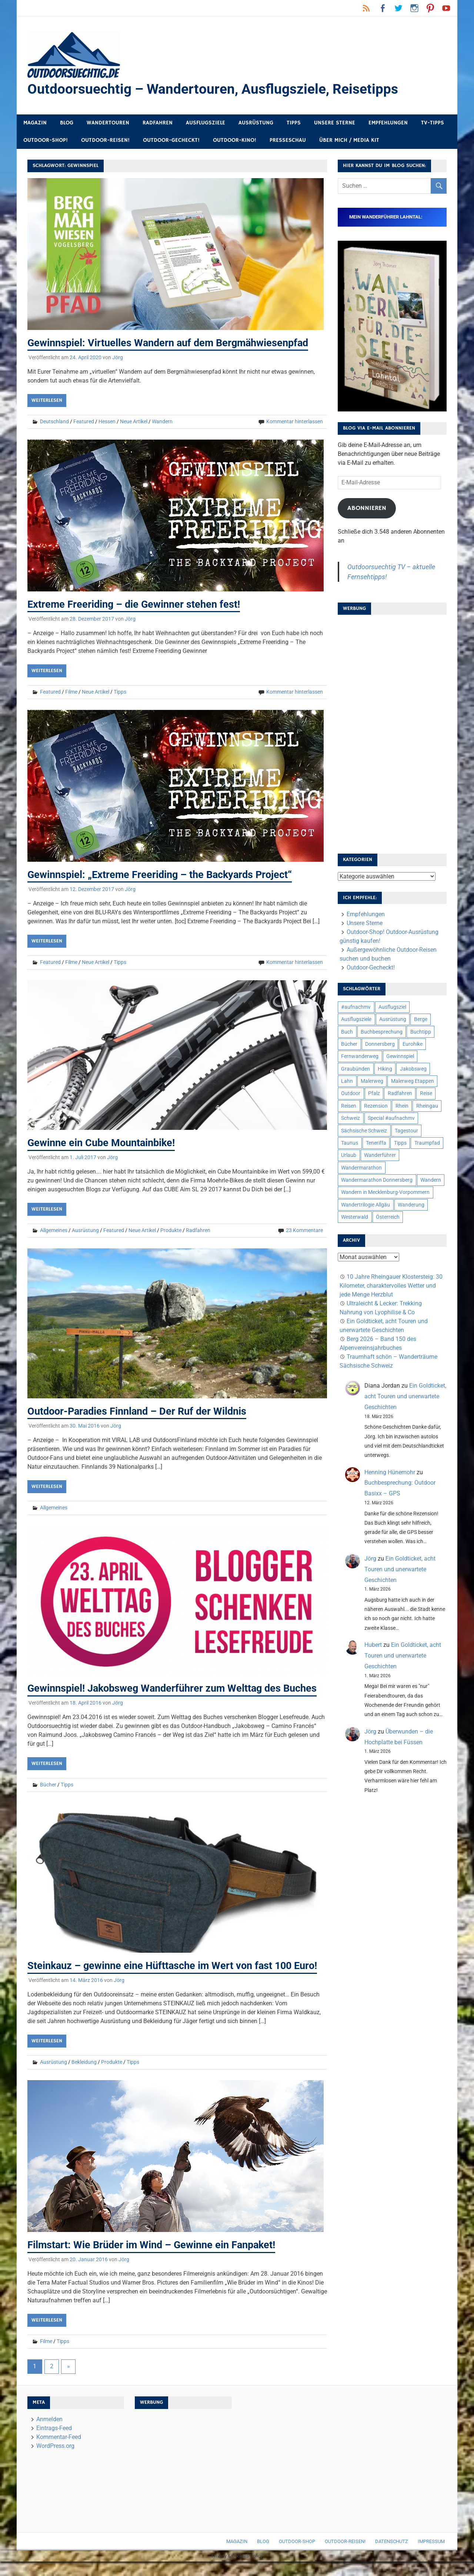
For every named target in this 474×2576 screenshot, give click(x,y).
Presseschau (288, 140)
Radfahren (158, 123)
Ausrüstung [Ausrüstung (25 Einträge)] (392, 1019)
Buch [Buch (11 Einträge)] (347, 1032)
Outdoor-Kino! (234, 140)
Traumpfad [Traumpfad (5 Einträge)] (427, 1143)
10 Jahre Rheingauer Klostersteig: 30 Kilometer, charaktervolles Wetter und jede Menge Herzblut (391, 1286)
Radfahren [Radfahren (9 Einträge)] (400, 1094)
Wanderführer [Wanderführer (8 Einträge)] (380, 1155)
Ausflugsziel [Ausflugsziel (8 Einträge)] (392, 1007)
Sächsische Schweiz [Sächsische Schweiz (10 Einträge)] (364, 1131)
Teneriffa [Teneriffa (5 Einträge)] (376, 1143)
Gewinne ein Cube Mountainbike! (104, 1143)
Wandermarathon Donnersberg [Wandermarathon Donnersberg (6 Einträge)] (377, 1180)
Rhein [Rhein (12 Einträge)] (401, 1106)
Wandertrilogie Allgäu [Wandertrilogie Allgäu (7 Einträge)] (365, 1205)
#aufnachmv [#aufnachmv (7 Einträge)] (356, 1007)
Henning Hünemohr (389, 1472)
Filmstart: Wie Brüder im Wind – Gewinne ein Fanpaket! (155, 2259)
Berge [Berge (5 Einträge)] (420, 1019)
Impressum (431, 2556)
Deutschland (54, 422)
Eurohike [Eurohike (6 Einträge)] (413, 1044)
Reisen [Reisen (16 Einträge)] (348, 1106)
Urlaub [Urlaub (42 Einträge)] (348, 1155)
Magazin (35, 123)
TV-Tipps (432, 123)
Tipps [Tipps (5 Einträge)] (400, 1143)
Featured (83, 422)
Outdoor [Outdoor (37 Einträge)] (350, 1094)
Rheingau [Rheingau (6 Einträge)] (427, 1106)
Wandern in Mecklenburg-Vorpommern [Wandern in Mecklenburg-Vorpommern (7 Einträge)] (385, 1192)
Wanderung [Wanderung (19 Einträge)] (411, 1205)
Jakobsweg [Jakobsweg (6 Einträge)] (413, 1069)
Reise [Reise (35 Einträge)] (426, 1094)
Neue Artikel (133, 422)
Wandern (162, 422)
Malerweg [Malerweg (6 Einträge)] (372, 1081)
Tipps (294, 123)
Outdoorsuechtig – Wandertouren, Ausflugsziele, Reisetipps (216, 89)
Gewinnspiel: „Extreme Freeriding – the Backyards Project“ (163, 874)
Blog (66, 123)
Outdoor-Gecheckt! (171, 140)
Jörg (117, 358)
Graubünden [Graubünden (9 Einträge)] (355, 1069)
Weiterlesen (46, 400)
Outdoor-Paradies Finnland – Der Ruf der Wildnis (140, 1411)
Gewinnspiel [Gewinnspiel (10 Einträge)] (400, 1057)
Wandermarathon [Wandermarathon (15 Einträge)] (361, 1168)
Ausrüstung (255, 123)
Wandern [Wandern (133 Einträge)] (430, 1180)
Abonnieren (366, 508)
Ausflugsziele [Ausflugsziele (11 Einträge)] (356, 1019)
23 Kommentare (304, 1230)
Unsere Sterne (334, 123)
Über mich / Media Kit (349, 140)
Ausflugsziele (205, 123)
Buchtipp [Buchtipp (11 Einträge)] (420, 1032)
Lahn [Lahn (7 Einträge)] (347, 1081)
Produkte (170, 1230)
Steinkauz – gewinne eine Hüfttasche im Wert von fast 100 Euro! (177, 1980)
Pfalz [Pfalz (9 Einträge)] (374, 1094)
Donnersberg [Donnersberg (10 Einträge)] (380, 1044)
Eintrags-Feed (54, 2442)
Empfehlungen (388, 123)
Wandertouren (108, 123)
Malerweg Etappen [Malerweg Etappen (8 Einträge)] (412, 1081)
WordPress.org (55, 2459)
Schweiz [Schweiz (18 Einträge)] (350, 1118)
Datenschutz (391, 2556)
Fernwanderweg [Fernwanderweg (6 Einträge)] (359, 1057)
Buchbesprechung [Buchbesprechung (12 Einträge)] (382, 1032)
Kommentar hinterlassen (294, 422)
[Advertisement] (392, 732)
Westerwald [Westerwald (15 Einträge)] (354, 1217)
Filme (71, 692)
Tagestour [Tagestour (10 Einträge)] (406, 1131)
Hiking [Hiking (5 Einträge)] (385, 1069)
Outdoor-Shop (297, 2556)
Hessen (107, 422)
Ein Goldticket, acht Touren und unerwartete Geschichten (405, 1396)
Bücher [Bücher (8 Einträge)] (349, 1044)
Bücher (48, 1799)
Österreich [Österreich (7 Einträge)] (388, 1217)
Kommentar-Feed (58, 2451)
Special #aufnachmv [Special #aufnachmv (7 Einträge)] (391, 1118)
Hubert (373, 1645)
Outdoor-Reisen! (105, 140)
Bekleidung (84, 2076)
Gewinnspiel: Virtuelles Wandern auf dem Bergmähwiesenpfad (172, 343)
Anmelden (49, 2433)
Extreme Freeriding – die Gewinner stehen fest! (136, 604)
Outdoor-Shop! (45, 140)
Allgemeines (53, 1230)
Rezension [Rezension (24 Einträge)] (376, 1106)
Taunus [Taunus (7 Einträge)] (349, 1143)
